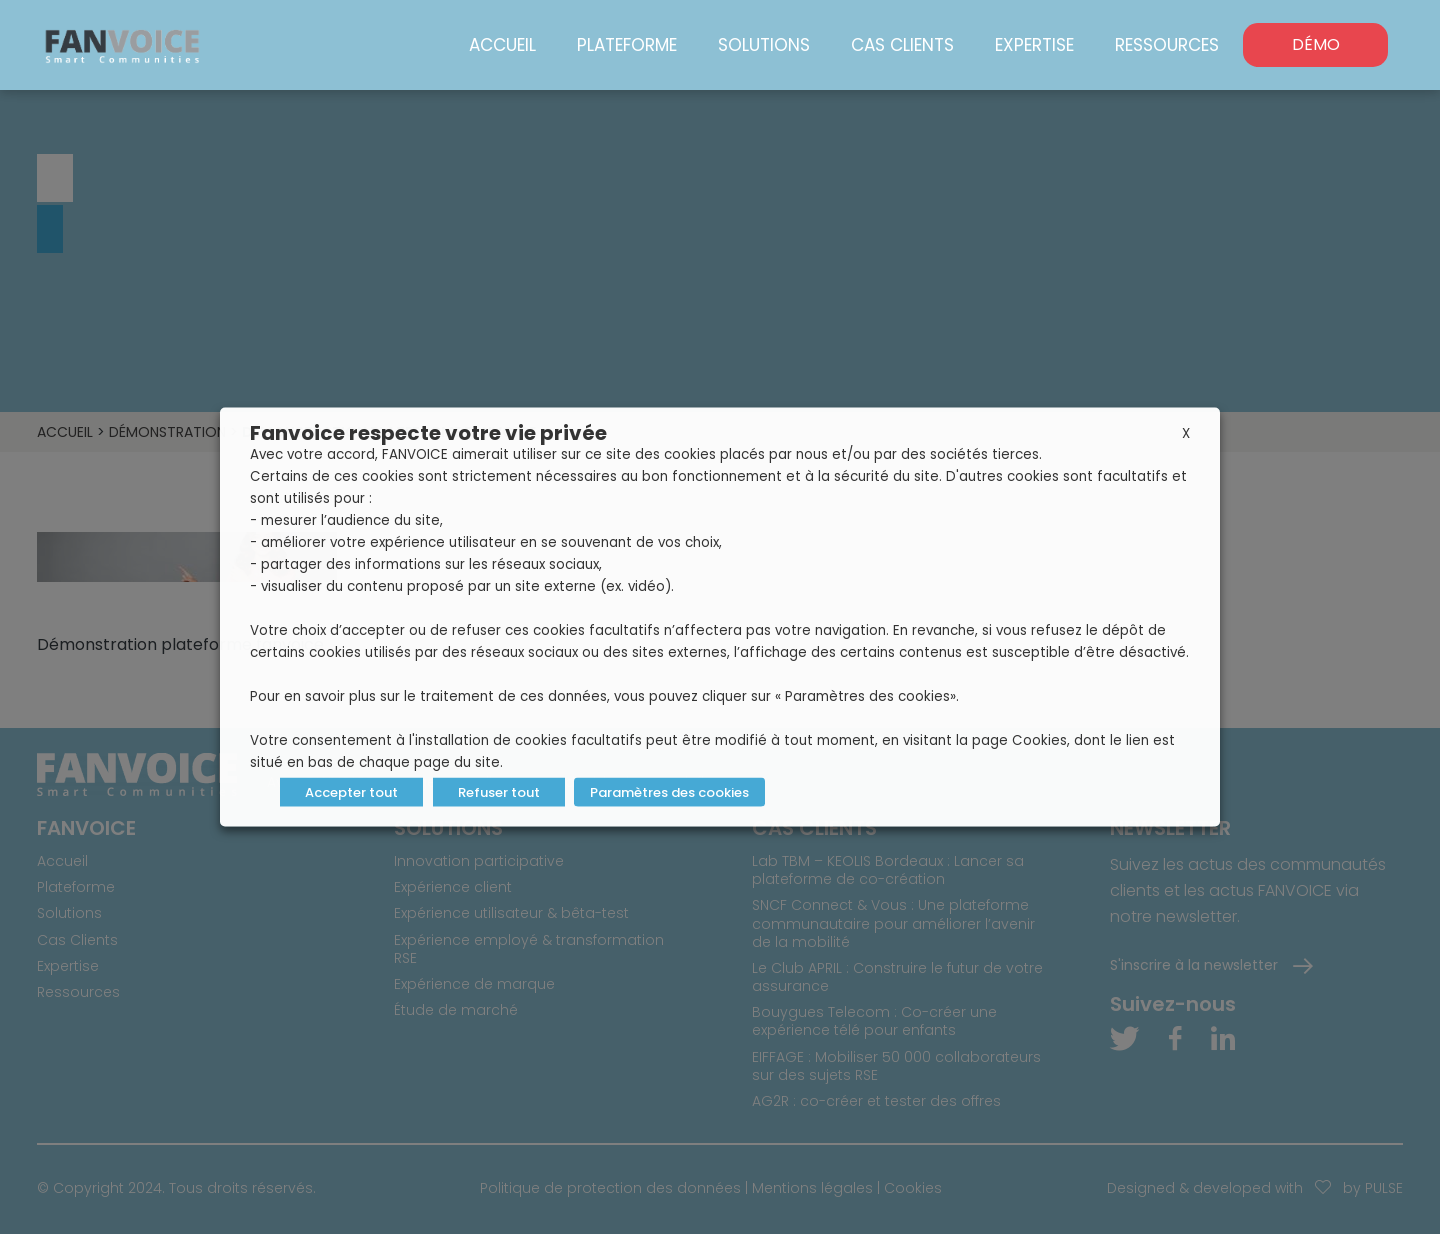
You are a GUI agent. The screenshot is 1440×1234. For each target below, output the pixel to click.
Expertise (1034, 45)
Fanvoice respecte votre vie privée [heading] (428, 433)
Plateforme (627, 45)
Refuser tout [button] (499, 792)
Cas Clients (902, 45)
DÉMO (1316, 44)
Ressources (1167, 45)
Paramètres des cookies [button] (669, 792)
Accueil (502, 45)
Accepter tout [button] (351, 792)
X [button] (1186, 433)
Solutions (764, 45)
